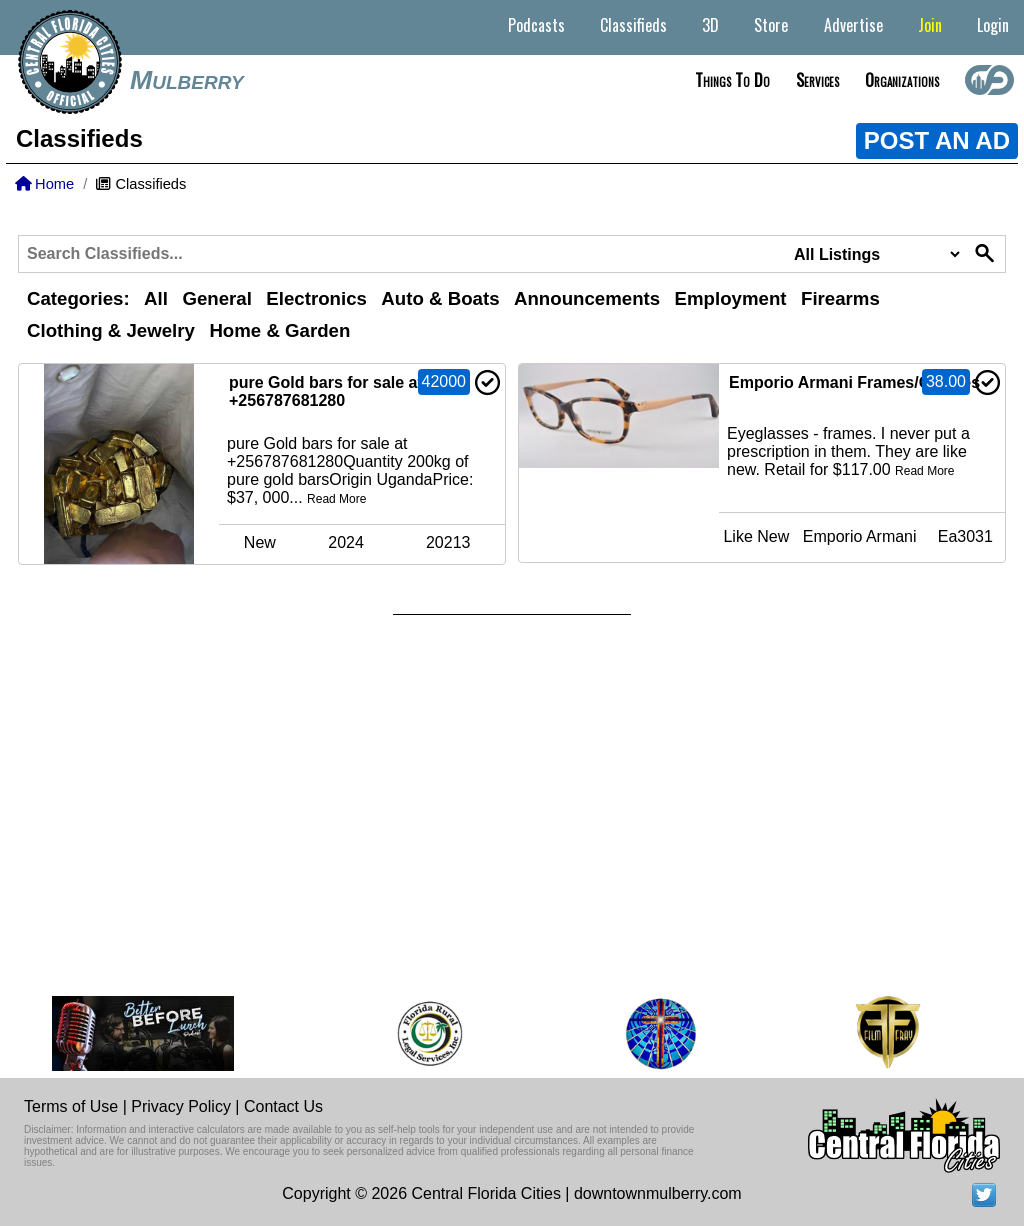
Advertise (853, 25)
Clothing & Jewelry (111, 330)
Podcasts (536, 25)
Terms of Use (71, 1106)
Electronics (316, 298)
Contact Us (283, 1106)
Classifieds (633, 25)
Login (993, 25)
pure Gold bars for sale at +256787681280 (326, 391)
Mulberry (187, 80)
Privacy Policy (181, 1106)
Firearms (840, 298)
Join (930, 25)
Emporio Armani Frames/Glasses (854, 382)
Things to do (732, 80)
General (216, 298)
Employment (731, 298)
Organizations (902, 80)
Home (44, 184)
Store (771, 25)
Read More (336, 499)
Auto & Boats (440, 298)
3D (710, 25)
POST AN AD (937, 140)
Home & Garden (279, 330)
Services (817, 80)
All (156, 298)
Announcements (587, 298)
